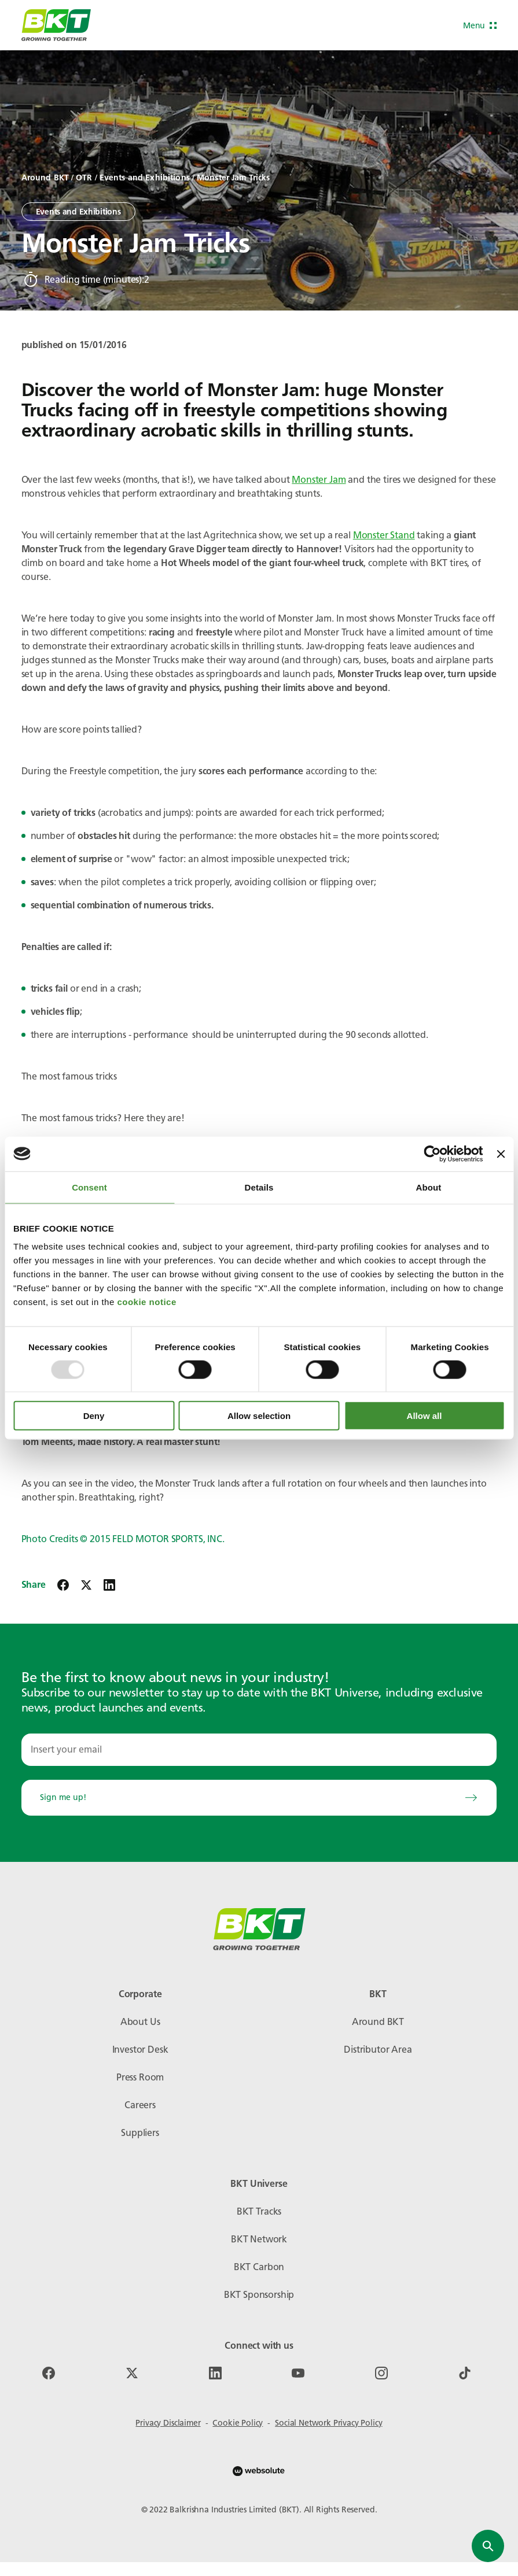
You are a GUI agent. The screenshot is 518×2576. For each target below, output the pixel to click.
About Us (140, 2021)
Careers (140, 2105)
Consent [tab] (89, 1187)
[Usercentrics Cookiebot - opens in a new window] (432, 1153)
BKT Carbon (259, 2266)
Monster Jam (319, 479)
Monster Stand (384, 535)
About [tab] (429, 1187)
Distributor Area (378, 2049)
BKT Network (259, 2239)
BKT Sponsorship (259, 2294)
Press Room (140, 2077)
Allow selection (259, 1416)
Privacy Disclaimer (167, 2423)
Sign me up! (259, 1797)
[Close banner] (501, 1154)
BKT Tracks (259, 2211)
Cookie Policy (237, 2423)
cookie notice (146, 1302)
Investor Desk (140, 2049)
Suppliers (140, 2132)
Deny (94, 1416)
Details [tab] (259, 1187)
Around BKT (378, 2021)
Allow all (424, 1416)
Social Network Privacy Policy (328, 2423)
